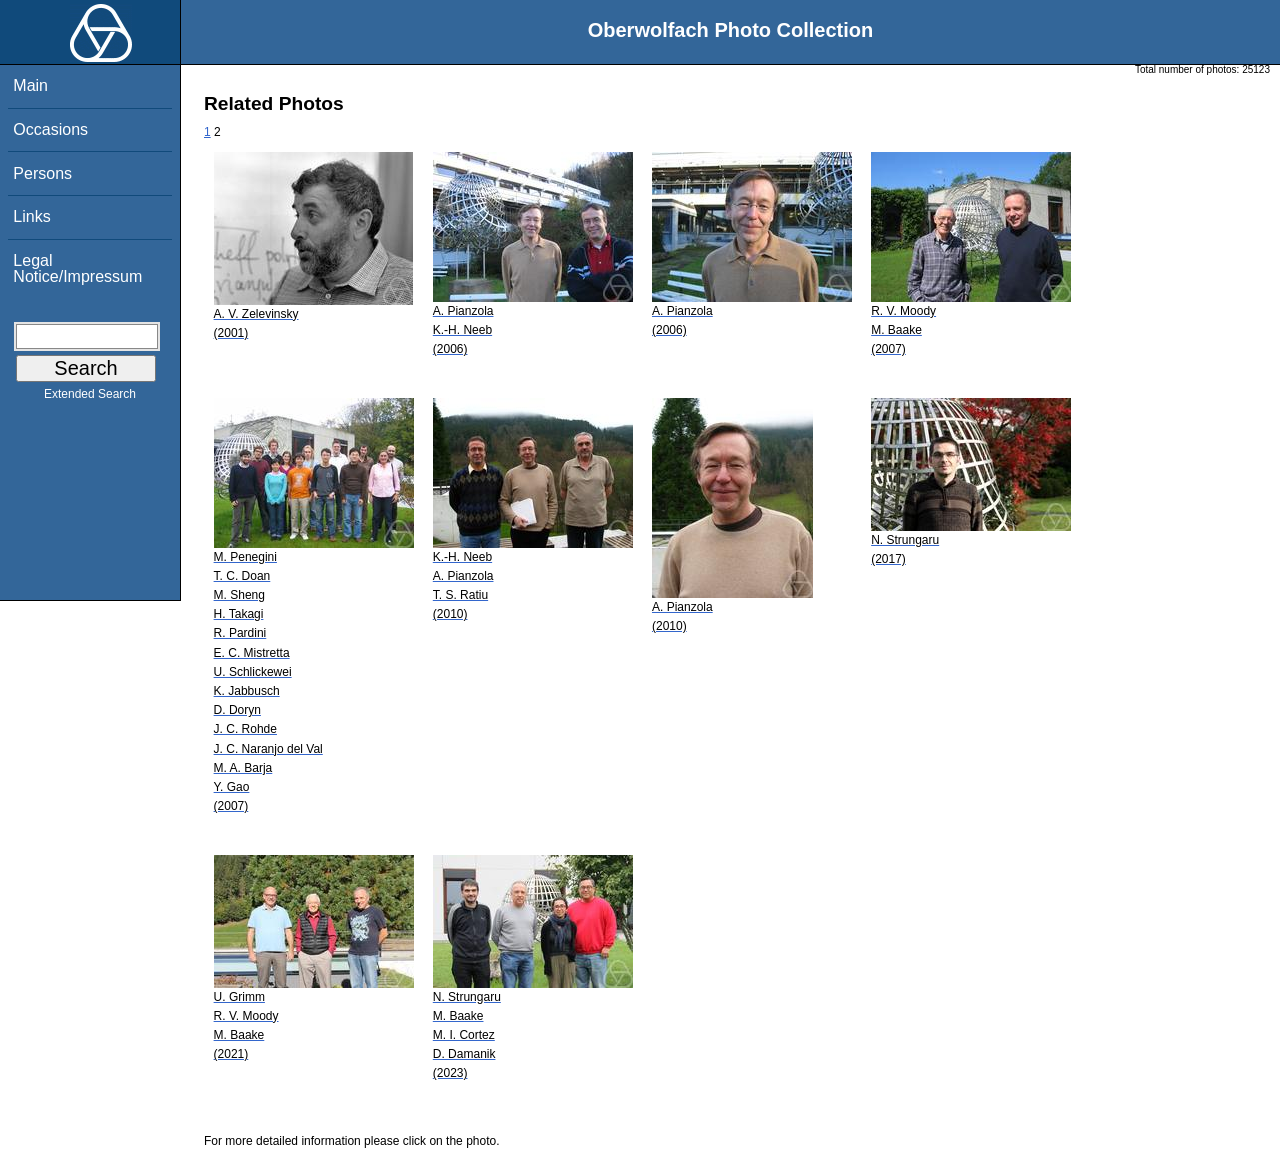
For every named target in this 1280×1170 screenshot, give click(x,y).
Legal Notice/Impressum (77, 268)
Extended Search (90, 398)
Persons (42, 173)
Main (30, 85)
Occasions (50, 129)
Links (31, 216)
